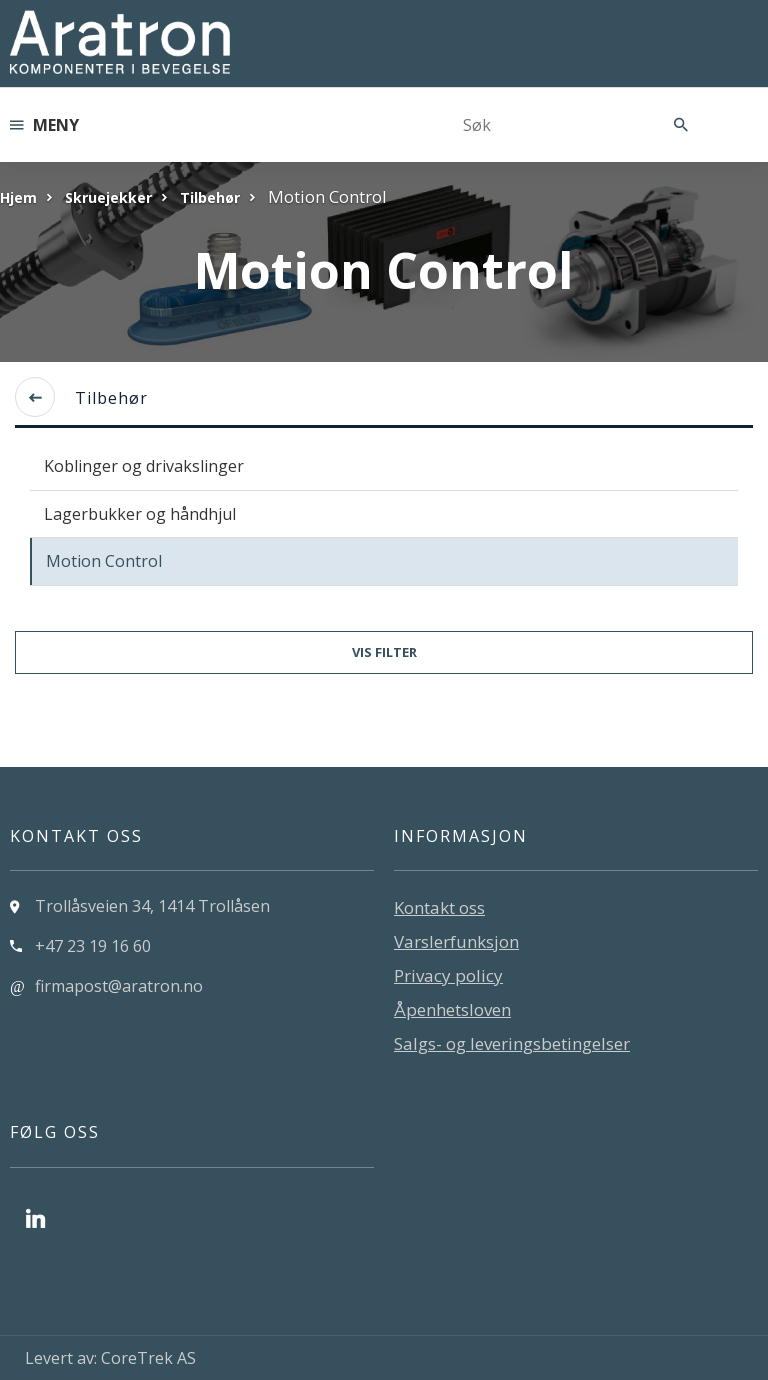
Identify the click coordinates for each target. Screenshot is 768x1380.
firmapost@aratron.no (119, 986)
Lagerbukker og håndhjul (140, 514)
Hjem (18, 197)
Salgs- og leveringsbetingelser (512, 1043)
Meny (44, 125)
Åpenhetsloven (452, 1009)
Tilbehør (210, 197)
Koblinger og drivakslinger (144, 466)
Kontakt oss (439, 907)
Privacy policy (448, 975)
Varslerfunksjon (456, 941)
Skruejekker (108, 197)
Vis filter (384, 652)
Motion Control (104, 561)
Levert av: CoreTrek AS (110, 1358)
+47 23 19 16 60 (93, 946)
